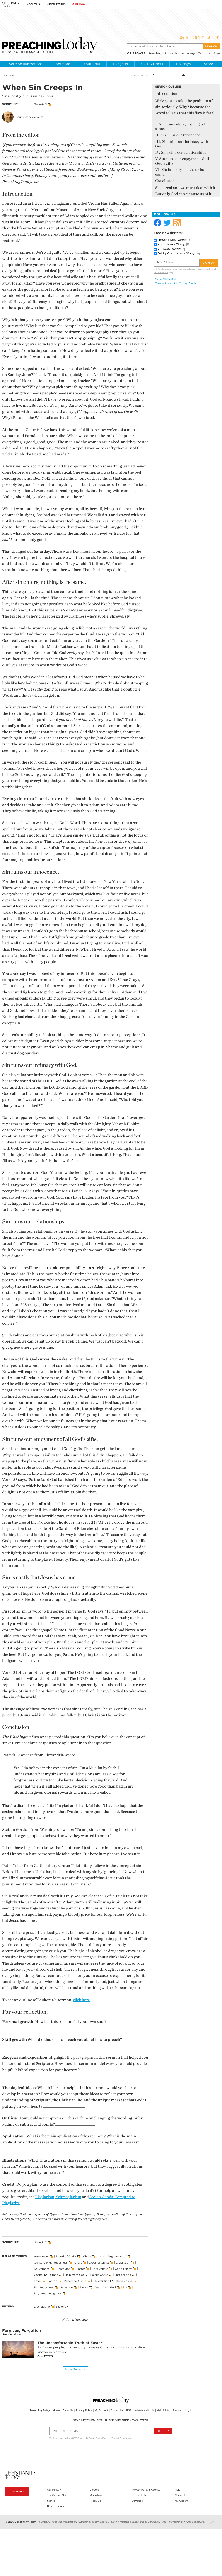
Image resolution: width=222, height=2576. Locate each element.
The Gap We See (57, 2495)
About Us (33, 4)
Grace (54, 2275)
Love (37, 2281)
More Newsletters (167, 279)
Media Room (97, 2495)
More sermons (75, 2369)
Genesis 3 (40, 104)
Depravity (63, 2268)
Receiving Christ (75, 2281)
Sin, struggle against (47, 2293)
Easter (80, 2268)
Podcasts (171, 53)
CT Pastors (169, 248)
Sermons (63, 64)
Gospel (38, 2275)
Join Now (198, 37)
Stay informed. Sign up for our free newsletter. (111, 2420)
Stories (51, 2500)
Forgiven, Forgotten (21, 2330)
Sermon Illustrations (25, 64)
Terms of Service (161, 272)
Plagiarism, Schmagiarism (58, 2197)
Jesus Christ (100, 2275)
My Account (101, 2410)
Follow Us (95, 2500)
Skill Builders (152, 64)
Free (217, 53)
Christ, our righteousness (51, 2262)
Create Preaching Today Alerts (175, 283)
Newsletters (56, 4)
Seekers (61, 2306)
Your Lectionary (171, 244)
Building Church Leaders (176, 253)
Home (134, 75)
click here (81, 2000)
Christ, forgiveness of (112, 2256)
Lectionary (188, 53)
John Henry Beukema (30, 117)
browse (138, 53)
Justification (123, 2275)
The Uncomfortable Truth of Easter (69, 2343)
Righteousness (43, 2287)
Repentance (124, 2281)
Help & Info (163, 2410)
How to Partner (55, 2506)
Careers (94, 2489)
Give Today (17, 2491)
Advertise (137, 2500)
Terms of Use (139, 2495)
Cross (78, 2262)
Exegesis (120, 64)
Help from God (75, 2275)
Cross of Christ (99, 2262)
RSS (128, 2410)
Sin (125, 2287)
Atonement (41, 2256)
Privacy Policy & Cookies (146, 2489)
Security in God (105, 2287)
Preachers (155, 53)
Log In (184, 37)
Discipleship (42, 2306)
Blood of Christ (66, 2256)
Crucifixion (123, 2262)
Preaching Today (172, 239)
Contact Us (117, 2410)
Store (208, 64)
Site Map (177, 2410)
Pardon (52, 2281)
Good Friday (123, 2268)
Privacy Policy (206, 269)
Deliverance (42, 2268)
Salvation (66, 2287)
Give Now (78, 4)
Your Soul (92, 64)
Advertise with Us (144, 2410)
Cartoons (204, 53)
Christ (87, 2256)
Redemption (101, 2281)
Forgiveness (100, 2268)
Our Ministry (54, 2489)
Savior (84, 2287)
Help (177, 2489)
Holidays (183, 64)
